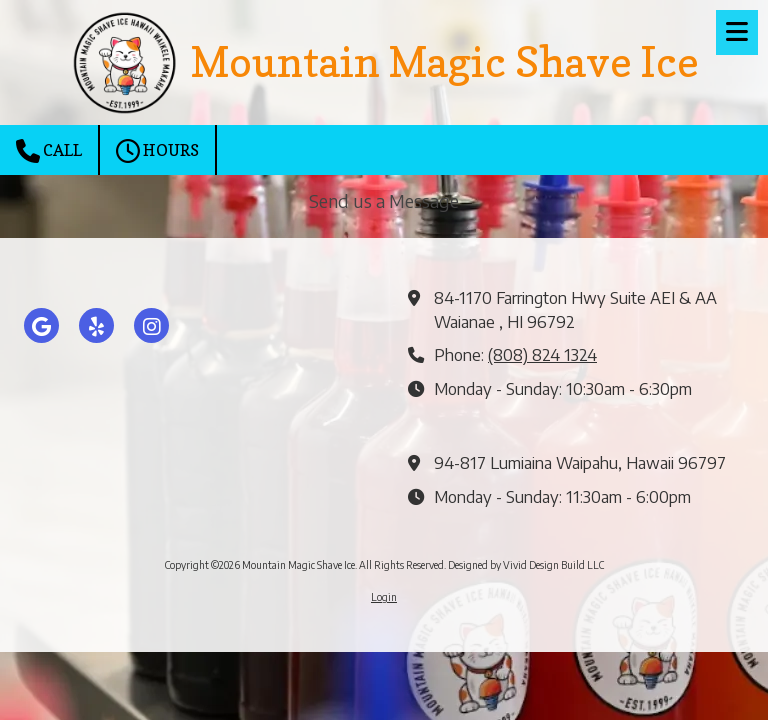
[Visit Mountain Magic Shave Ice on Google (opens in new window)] (41, 325)
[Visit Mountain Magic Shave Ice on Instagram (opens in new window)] (151, 325)
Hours (157, 151)
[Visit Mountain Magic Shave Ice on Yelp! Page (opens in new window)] (96, 325)
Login (384, 597)
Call (49, 151)
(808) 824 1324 (542, 354)
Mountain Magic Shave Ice (445, 62)
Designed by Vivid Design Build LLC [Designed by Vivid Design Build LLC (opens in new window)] (526, 565)
